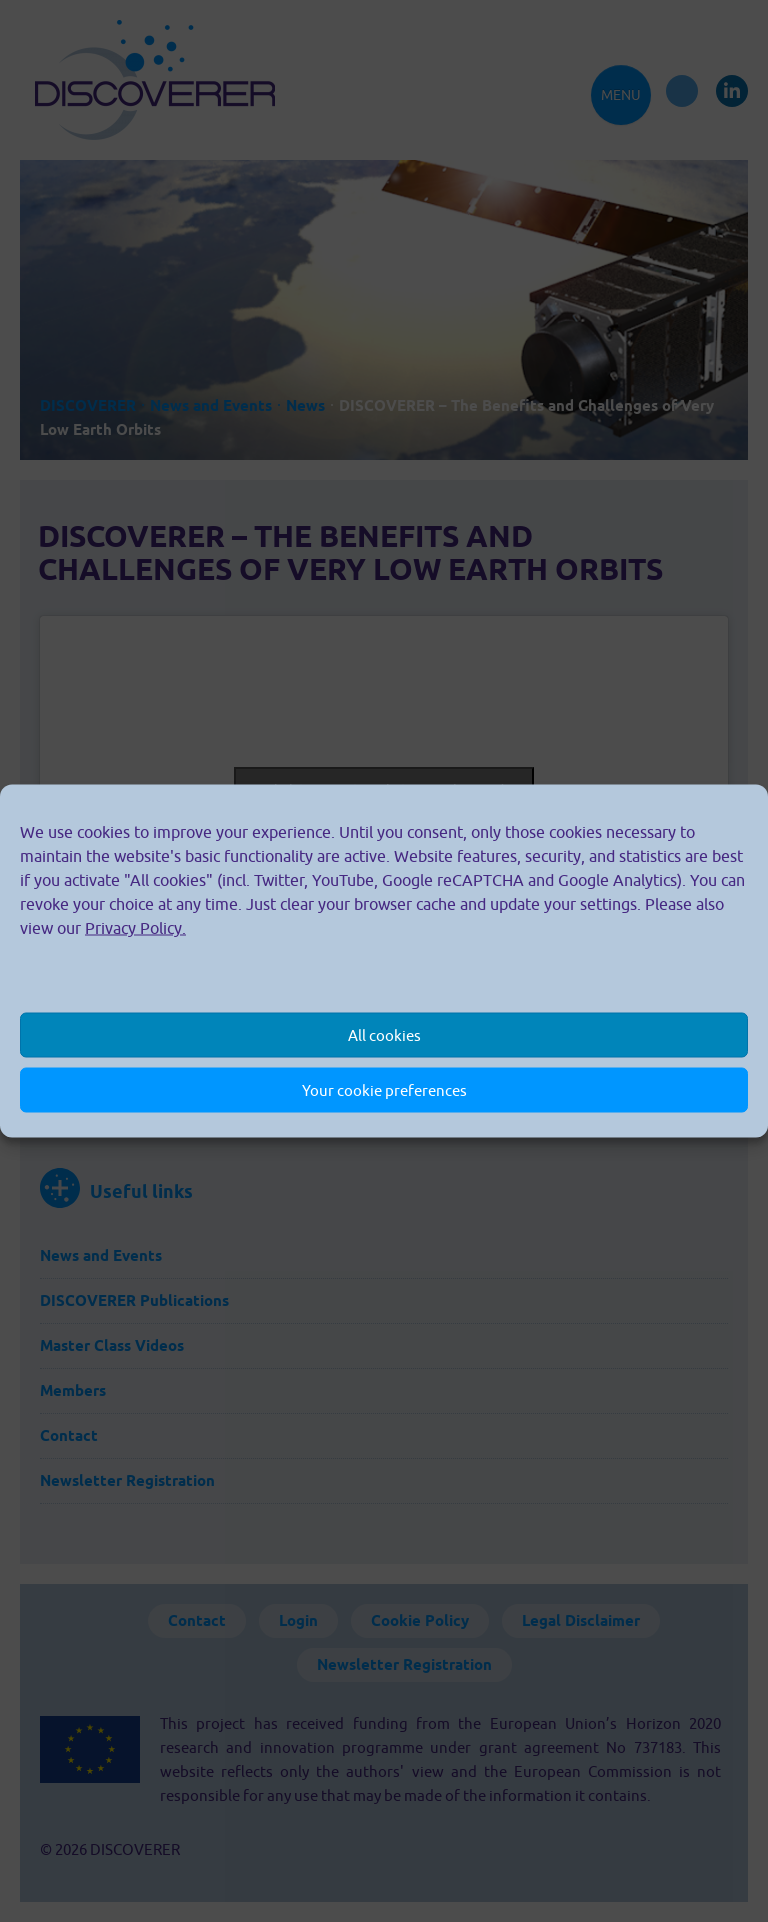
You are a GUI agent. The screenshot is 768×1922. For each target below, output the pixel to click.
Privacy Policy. (135, 928)
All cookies (384, 1034)
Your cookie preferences (384, 1089)
